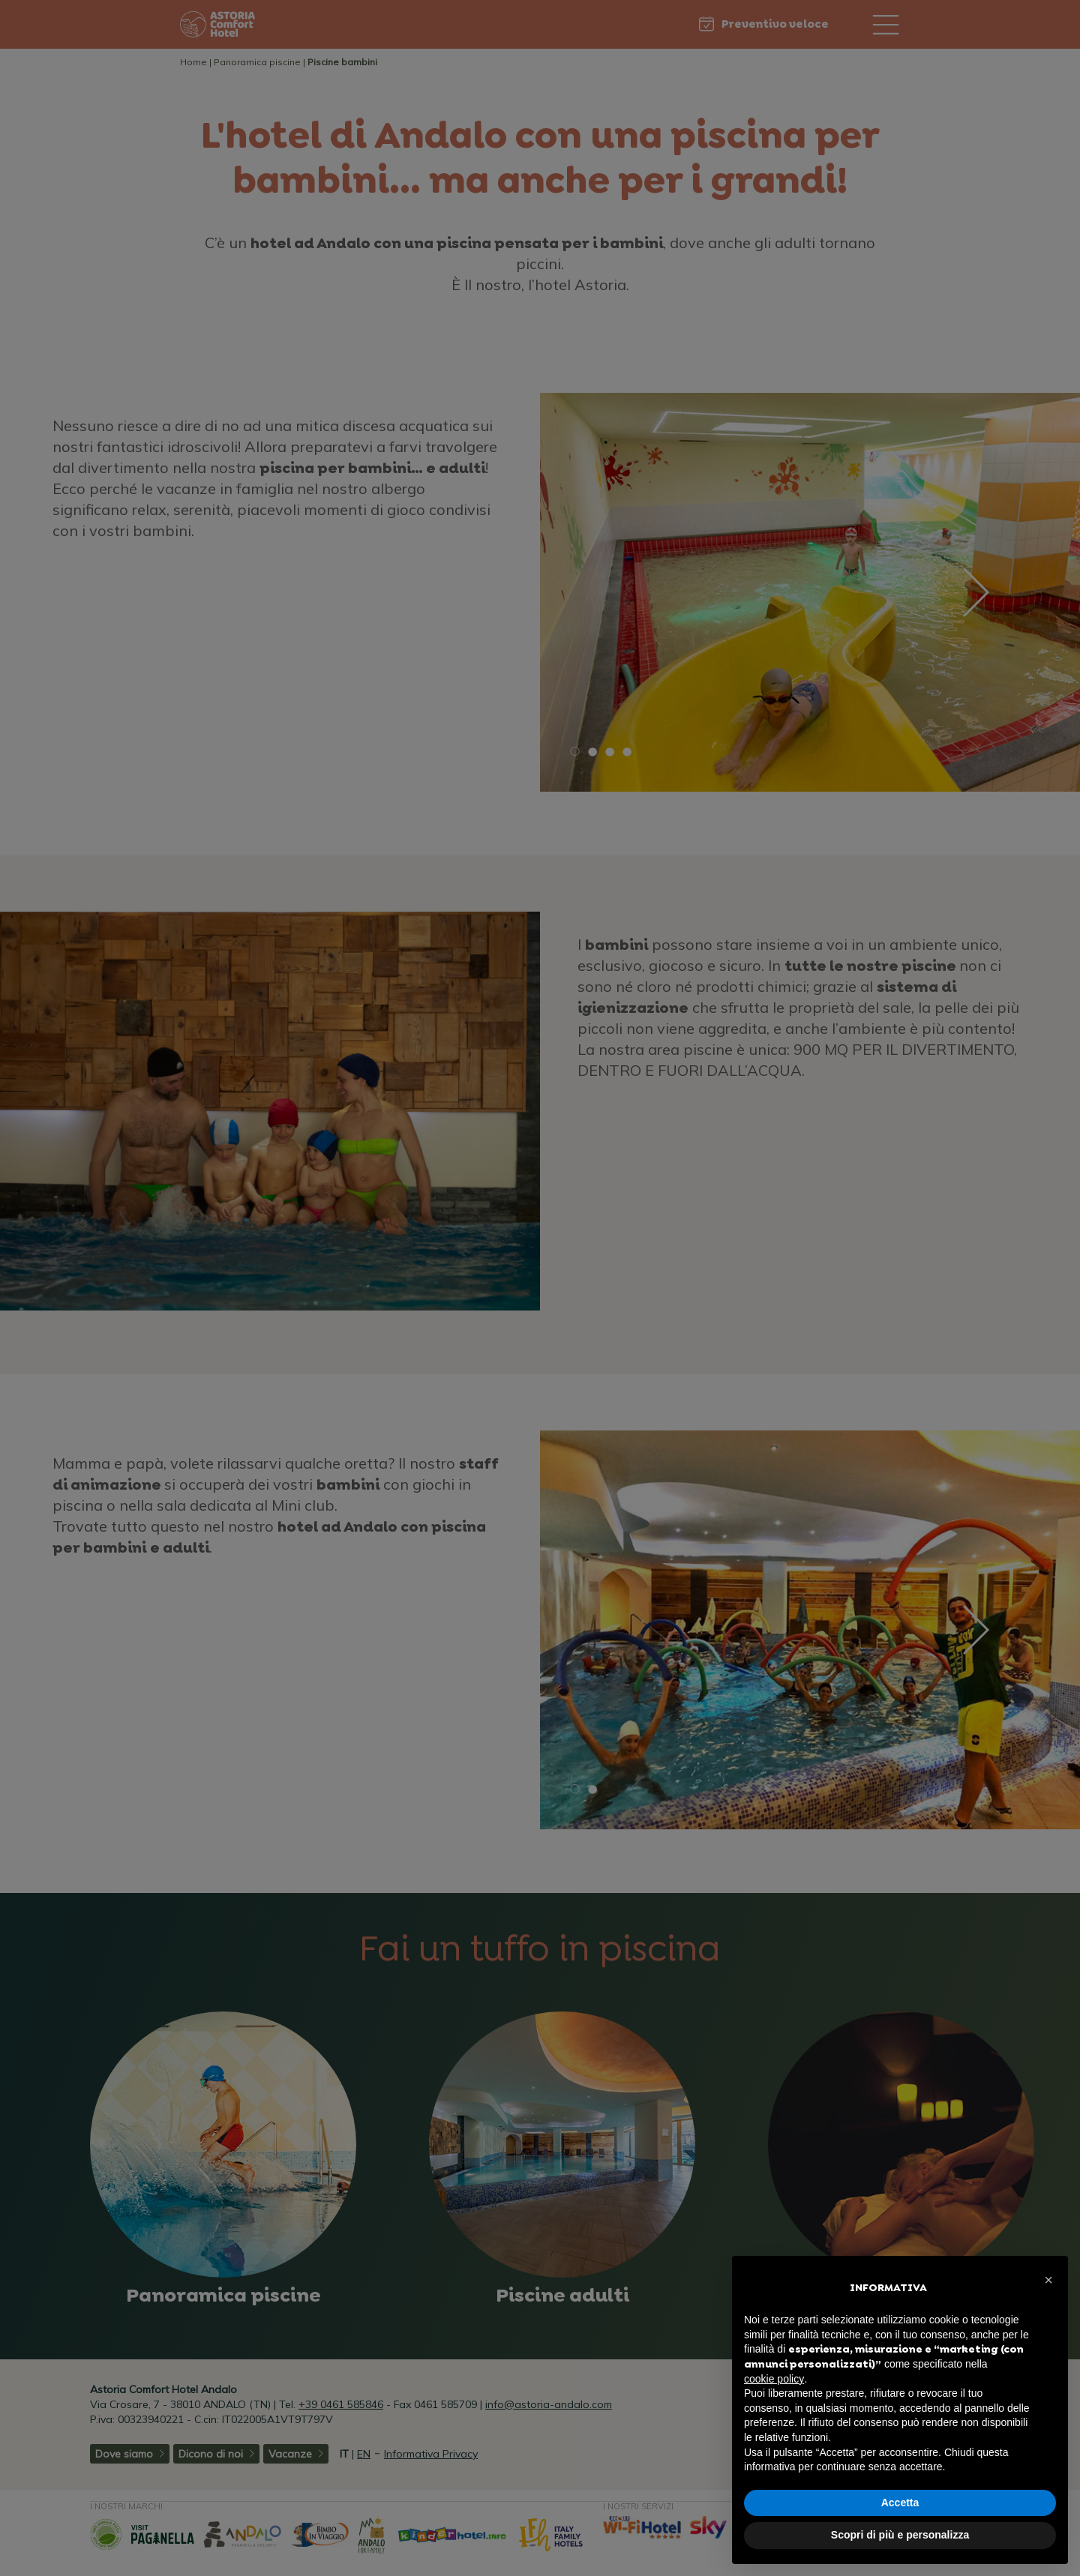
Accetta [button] (900, 2503)
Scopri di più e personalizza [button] (900, 2535)
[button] (1048, 2280)
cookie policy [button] (774, 2379)
